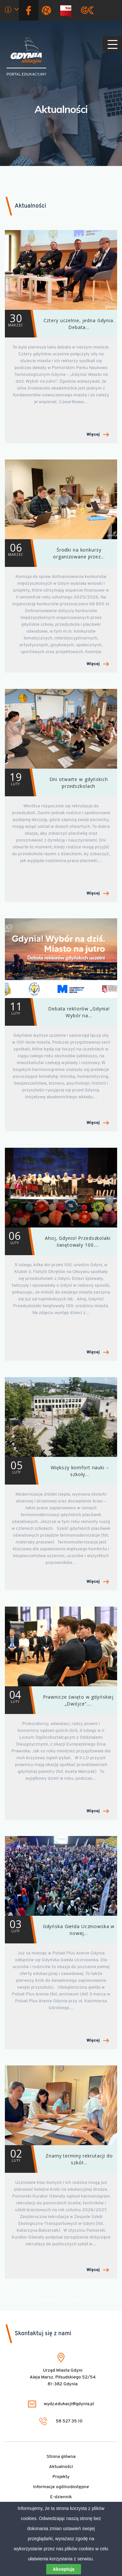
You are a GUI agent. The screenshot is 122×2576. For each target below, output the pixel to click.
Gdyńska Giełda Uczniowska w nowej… (60, 1929)
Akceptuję (64, 2569)
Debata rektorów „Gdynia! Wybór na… (57, 1012)
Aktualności (60, 109)
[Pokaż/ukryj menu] (112, 43)
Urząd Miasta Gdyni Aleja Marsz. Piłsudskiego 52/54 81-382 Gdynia (63, 2377)
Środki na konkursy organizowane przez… (55, 553)
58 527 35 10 (61, 2421)
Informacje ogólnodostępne (61, 2487)
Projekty (61, 2477)
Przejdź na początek (60, 2301)
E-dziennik (61, 2497)
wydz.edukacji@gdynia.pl (61, 2404)
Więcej (98, 434)
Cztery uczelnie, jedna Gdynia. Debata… (60, 323)
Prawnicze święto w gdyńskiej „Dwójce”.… (59, 1700)
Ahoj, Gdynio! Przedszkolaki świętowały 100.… (58, 1241)
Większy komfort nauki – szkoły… (57, 1471)
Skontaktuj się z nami (43, 2333)
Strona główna (61, 2457)
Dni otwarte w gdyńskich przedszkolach (56, 782)
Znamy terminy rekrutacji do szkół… (59, 2159)
